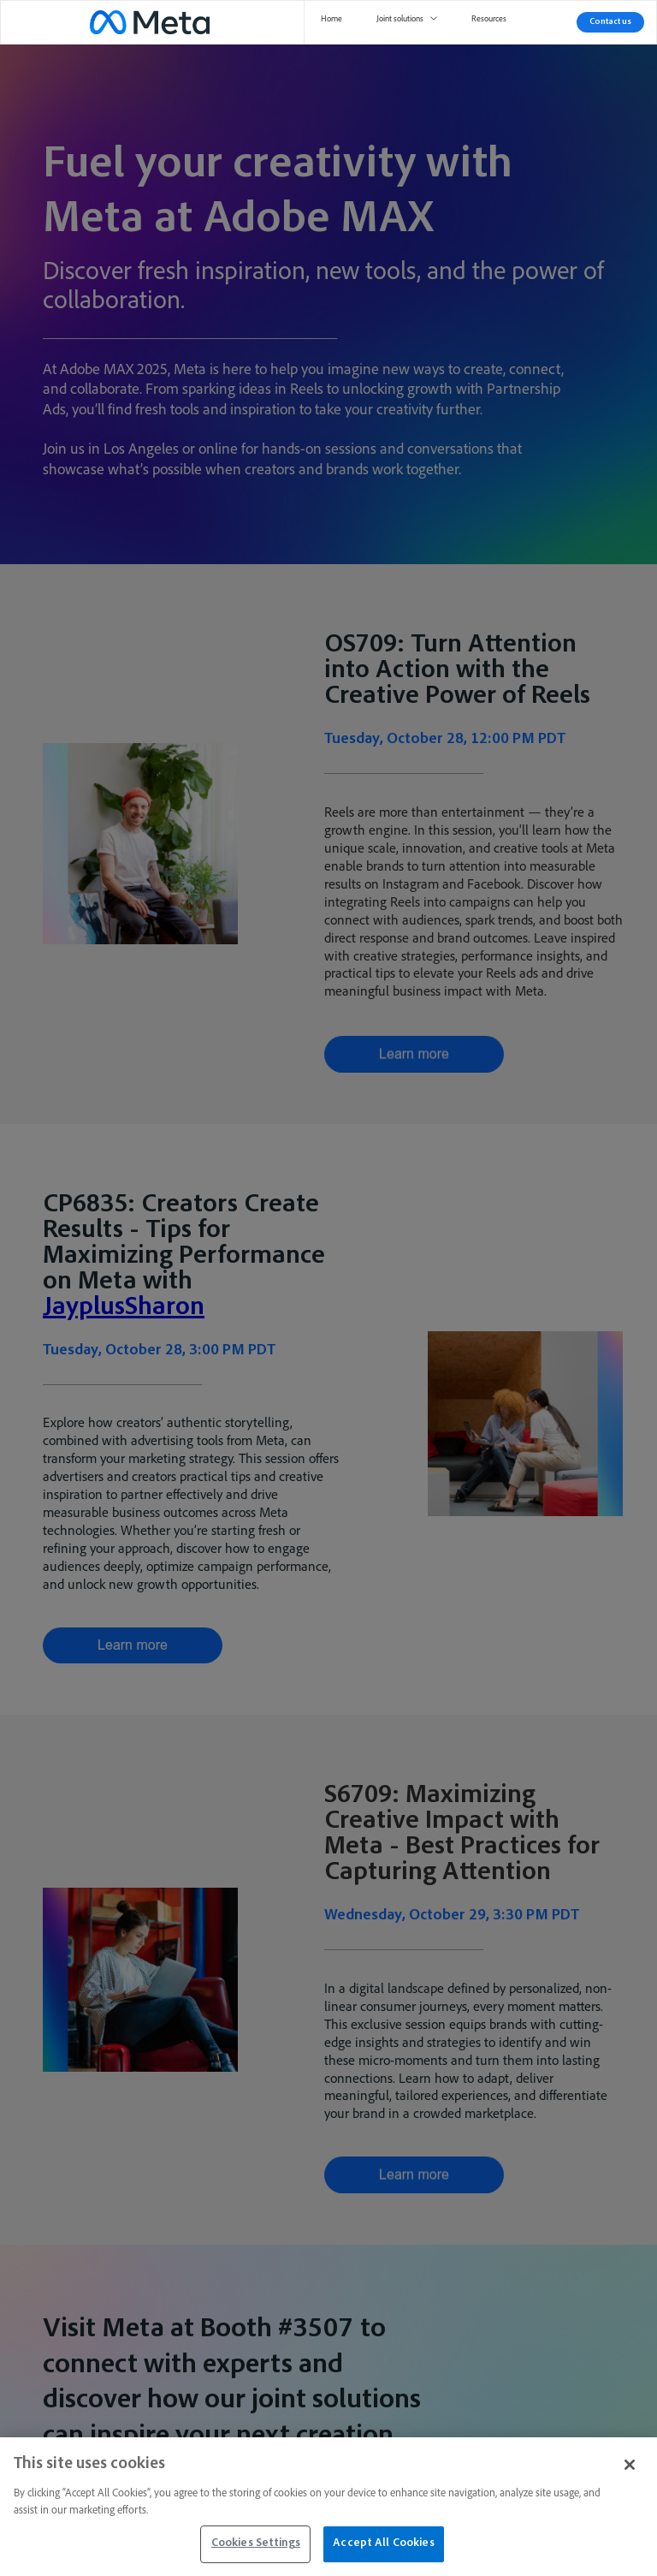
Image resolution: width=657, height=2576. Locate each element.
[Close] (629, 2482)
